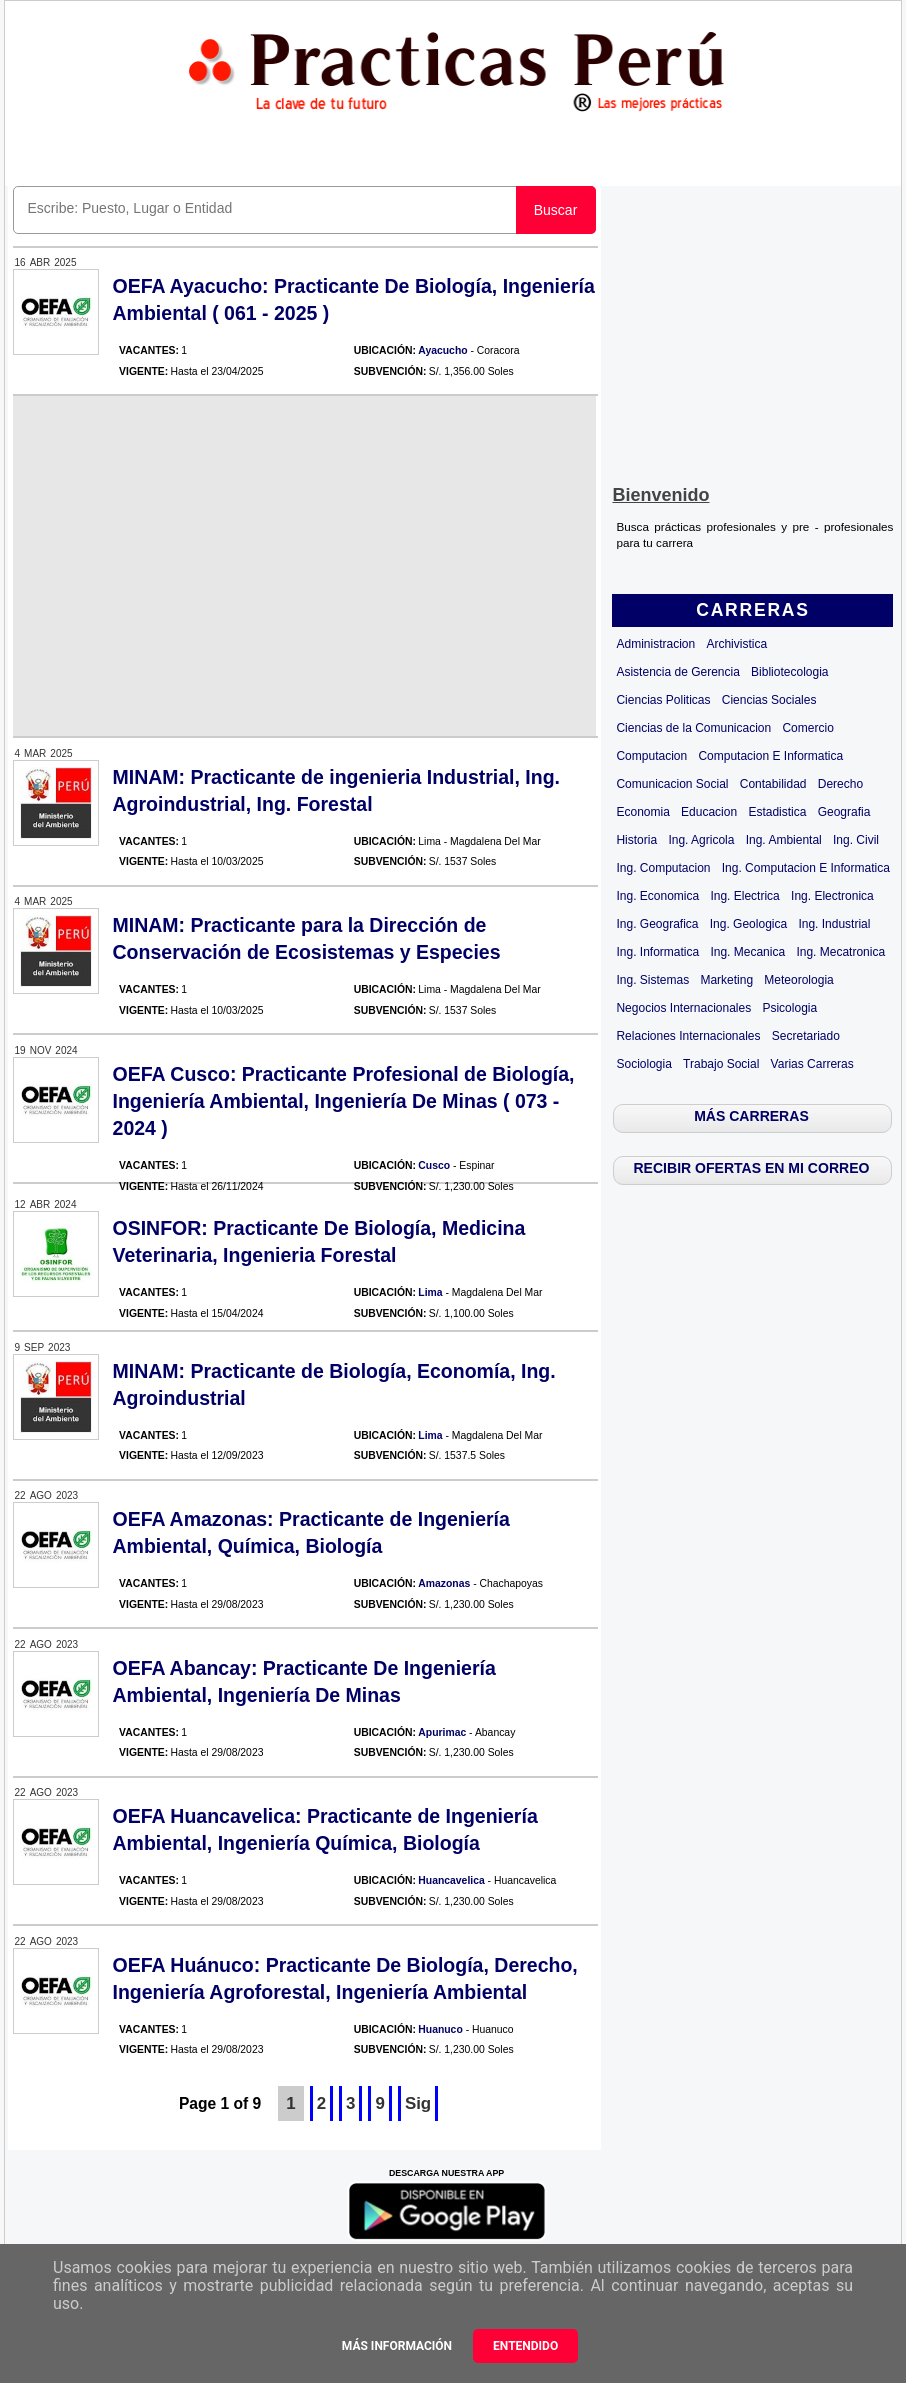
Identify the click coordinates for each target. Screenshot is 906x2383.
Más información (397, 2346)
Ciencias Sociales (769, 700)
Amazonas (444, 1583)
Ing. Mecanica (747, 952)
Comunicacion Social (672, 784)
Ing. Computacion (663, 868)
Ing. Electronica (832, 896)
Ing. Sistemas (652, 980)
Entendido (525, 2346)
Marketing (726, 980)
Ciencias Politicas (663, 700)
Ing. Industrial (834, 924)
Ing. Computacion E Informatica (806, 868)
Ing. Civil (856, 840)
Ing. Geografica (657, 924)
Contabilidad (773, 784)
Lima (430, 1292)
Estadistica (777, 812)
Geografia (844, 812)
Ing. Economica (657, 896)
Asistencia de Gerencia (677, 672)
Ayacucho (442, 350)
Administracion (655, 644)
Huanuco (440, 2029)
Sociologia (643, 1064)
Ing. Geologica (748, 924)
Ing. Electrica (744, 896)
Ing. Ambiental (784, 840)
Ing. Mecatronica (840, 952)
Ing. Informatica (657, 952)
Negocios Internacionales (683, 1008)
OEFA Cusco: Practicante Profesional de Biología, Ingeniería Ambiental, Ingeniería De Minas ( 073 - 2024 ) (344, 1101)
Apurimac (442, 1732)
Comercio (807, 728)
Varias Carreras (812, 1064)
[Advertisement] (752, 331)
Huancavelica (451, 1880)
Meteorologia (798, 980)
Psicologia (789, 1008)
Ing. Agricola (701, 840)
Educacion (709, 812)
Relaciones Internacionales (688, 1036)
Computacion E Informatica (770, 756)
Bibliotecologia (789, 672)
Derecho (840, 784)
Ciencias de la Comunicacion (693, 728)
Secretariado (806, 1036)
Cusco (434, 1165)
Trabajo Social (721, 1064)
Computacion (651, 756)
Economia (642, 812)
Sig (418, 2103)
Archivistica (736, 644)
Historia (636, 840)
